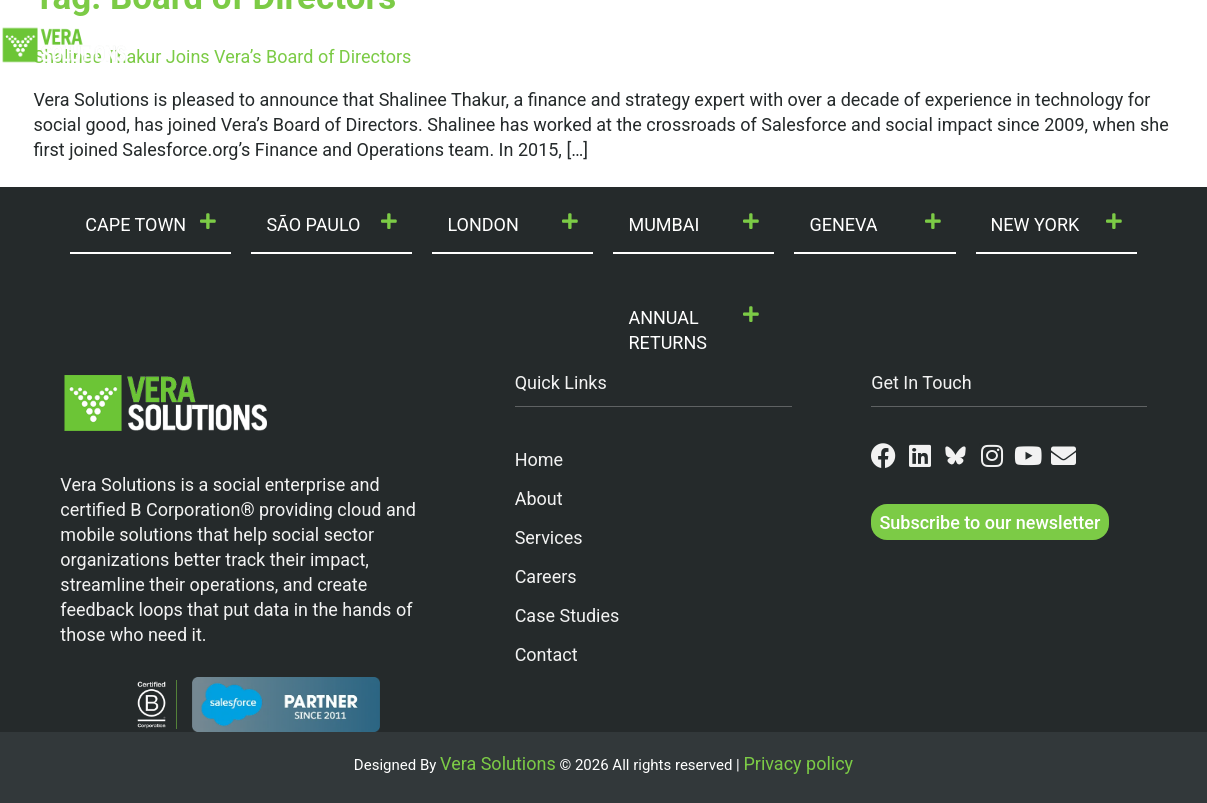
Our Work (676, 28)
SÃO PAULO (313, 224)
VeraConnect (660, 62)
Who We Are (277, 28)
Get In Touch (921, 382)
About (539, 498)
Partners (890, 28)
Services (549, 537)
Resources (1005, 28)
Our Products (550, 28)
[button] (150, 225)
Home (539, 459)
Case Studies (567, 615)
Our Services (412, 28)
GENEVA (843, 224)
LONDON (482, 224)
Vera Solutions (498, 763)
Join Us (784, 28)
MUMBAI (663, 224)
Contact (1109, 28)
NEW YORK (1035, 224)
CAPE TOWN (135, 224)
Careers (546, 576)
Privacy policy (798, 763)
